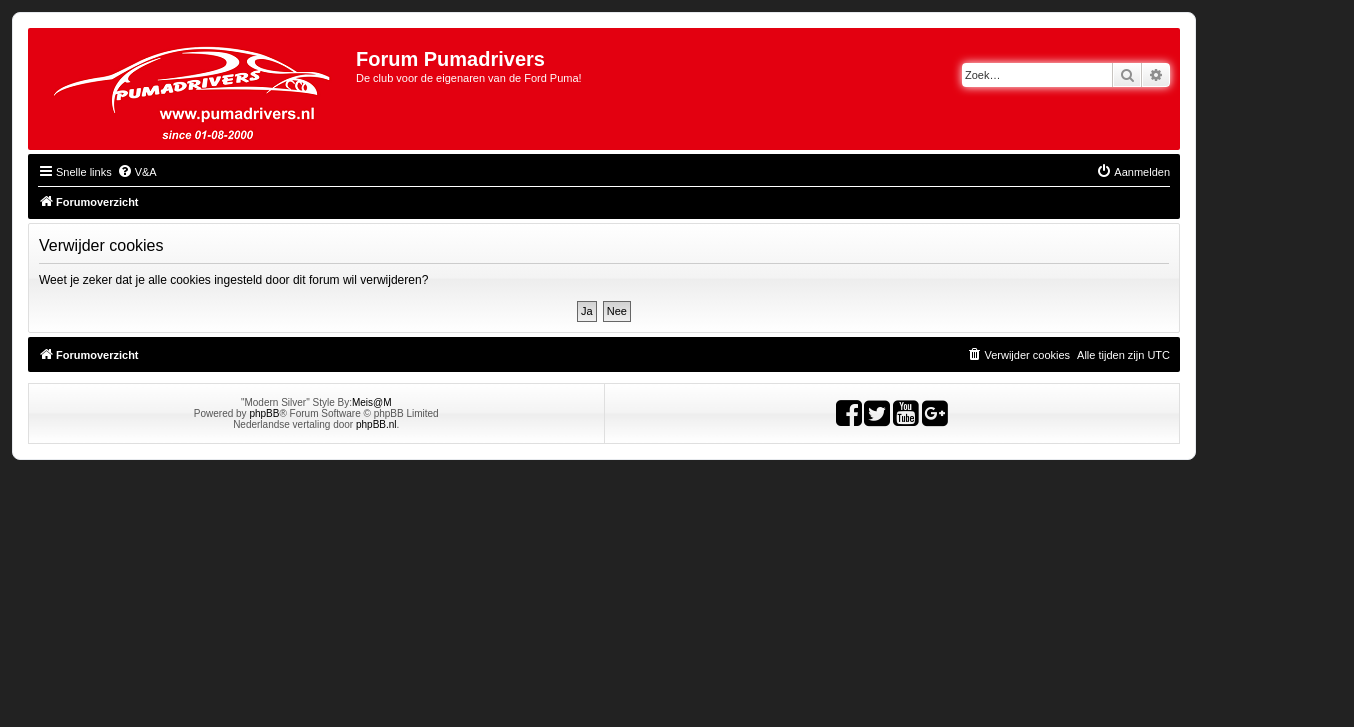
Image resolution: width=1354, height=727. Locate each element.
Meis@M (372, 402)
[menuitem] (137, 172)
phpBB (264, 413)
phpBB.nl (376, 424)
